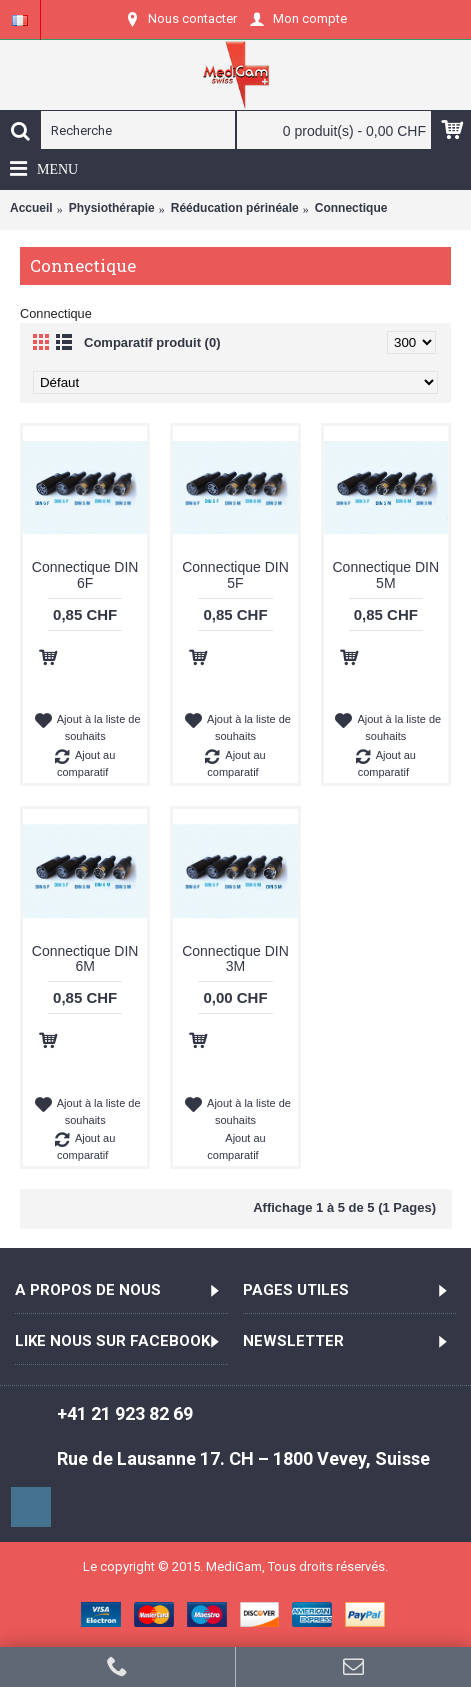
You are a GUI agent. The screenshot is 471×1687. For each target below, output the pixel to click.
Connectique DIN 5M (386, 574)
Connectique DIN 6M (85, 958)
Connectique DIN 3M (235, 958)
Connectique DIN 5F (235, 574)
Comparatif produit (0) (152, 342)
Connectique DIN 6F (85, 574)
